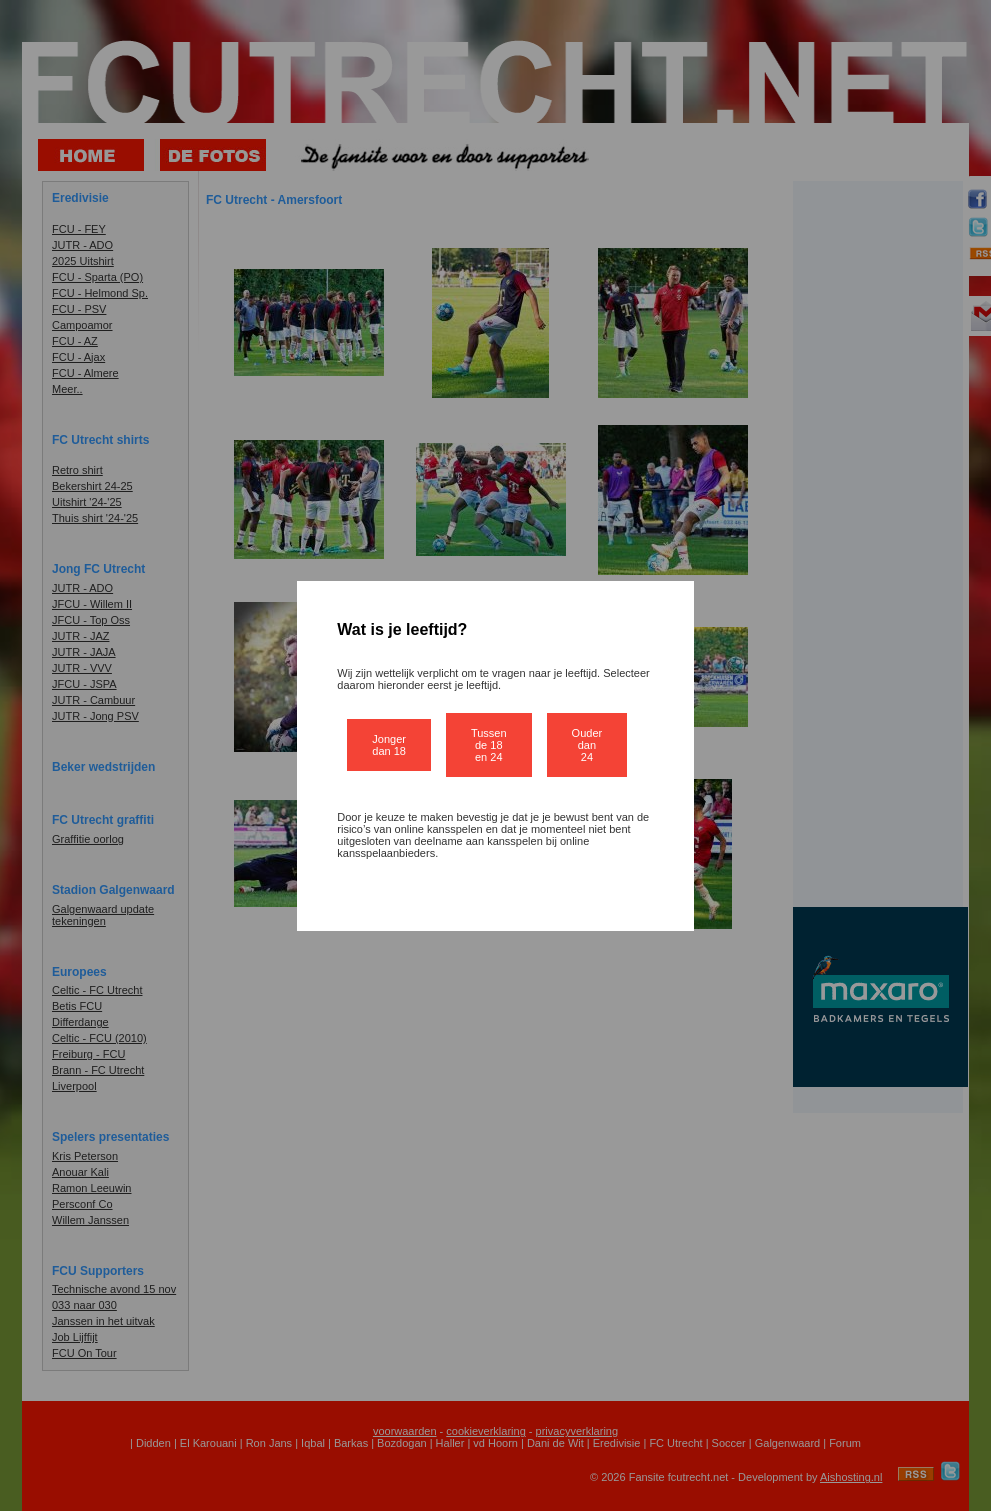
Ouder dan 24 (587, 745)
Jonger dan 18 (389, 745)
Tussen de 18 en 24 (489, 745)
